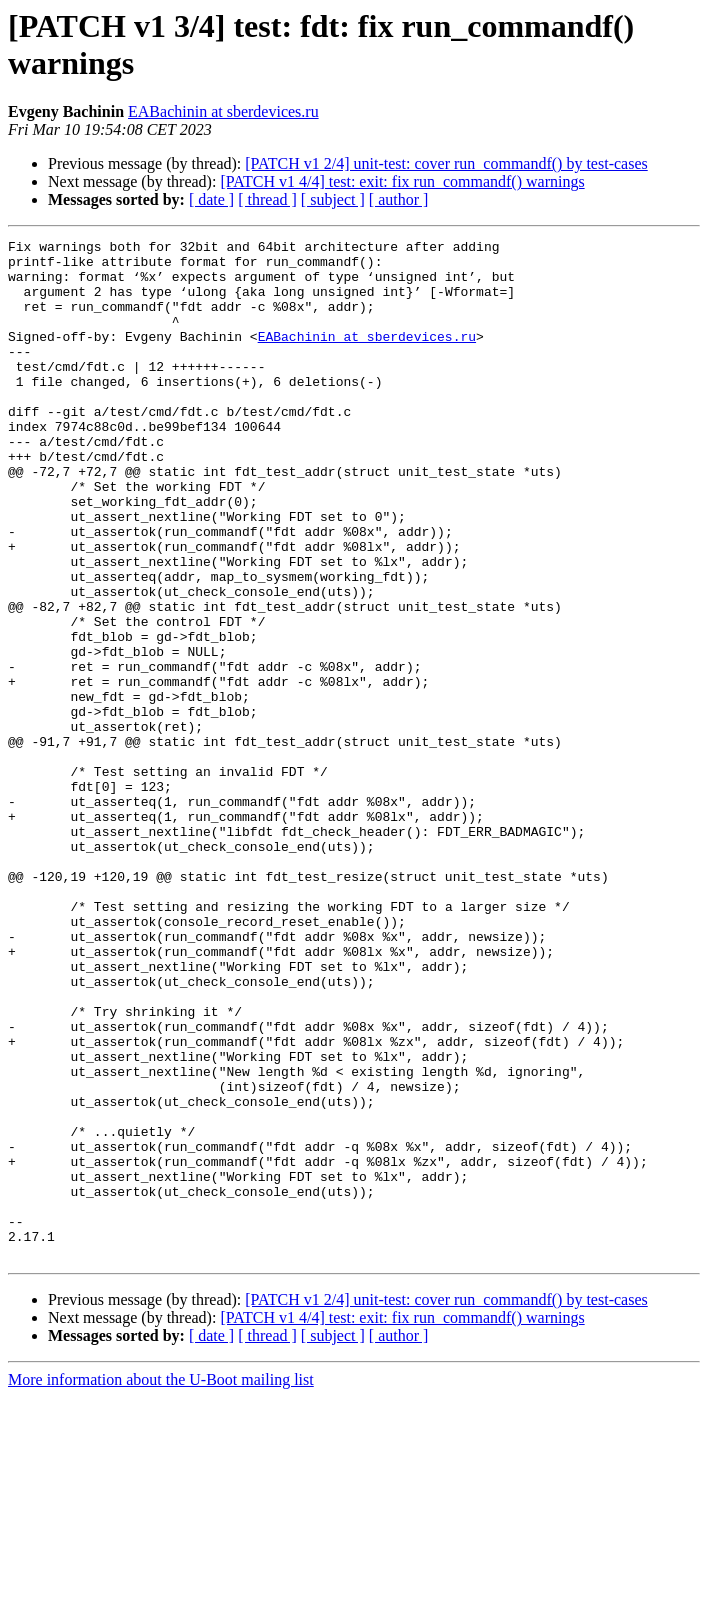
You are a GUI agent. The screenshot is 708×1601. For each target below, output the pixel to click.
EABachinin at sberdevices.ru (223, 111)
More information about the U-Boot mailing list (161, 1583)
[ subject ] (333, 199)
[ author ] (399, 199)
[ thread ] (267, 199)
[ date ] (211, 199)
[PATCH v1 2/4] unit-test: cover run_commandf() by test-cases (446, 163)
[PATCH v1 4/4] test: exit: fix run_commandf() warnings (402, 181)
